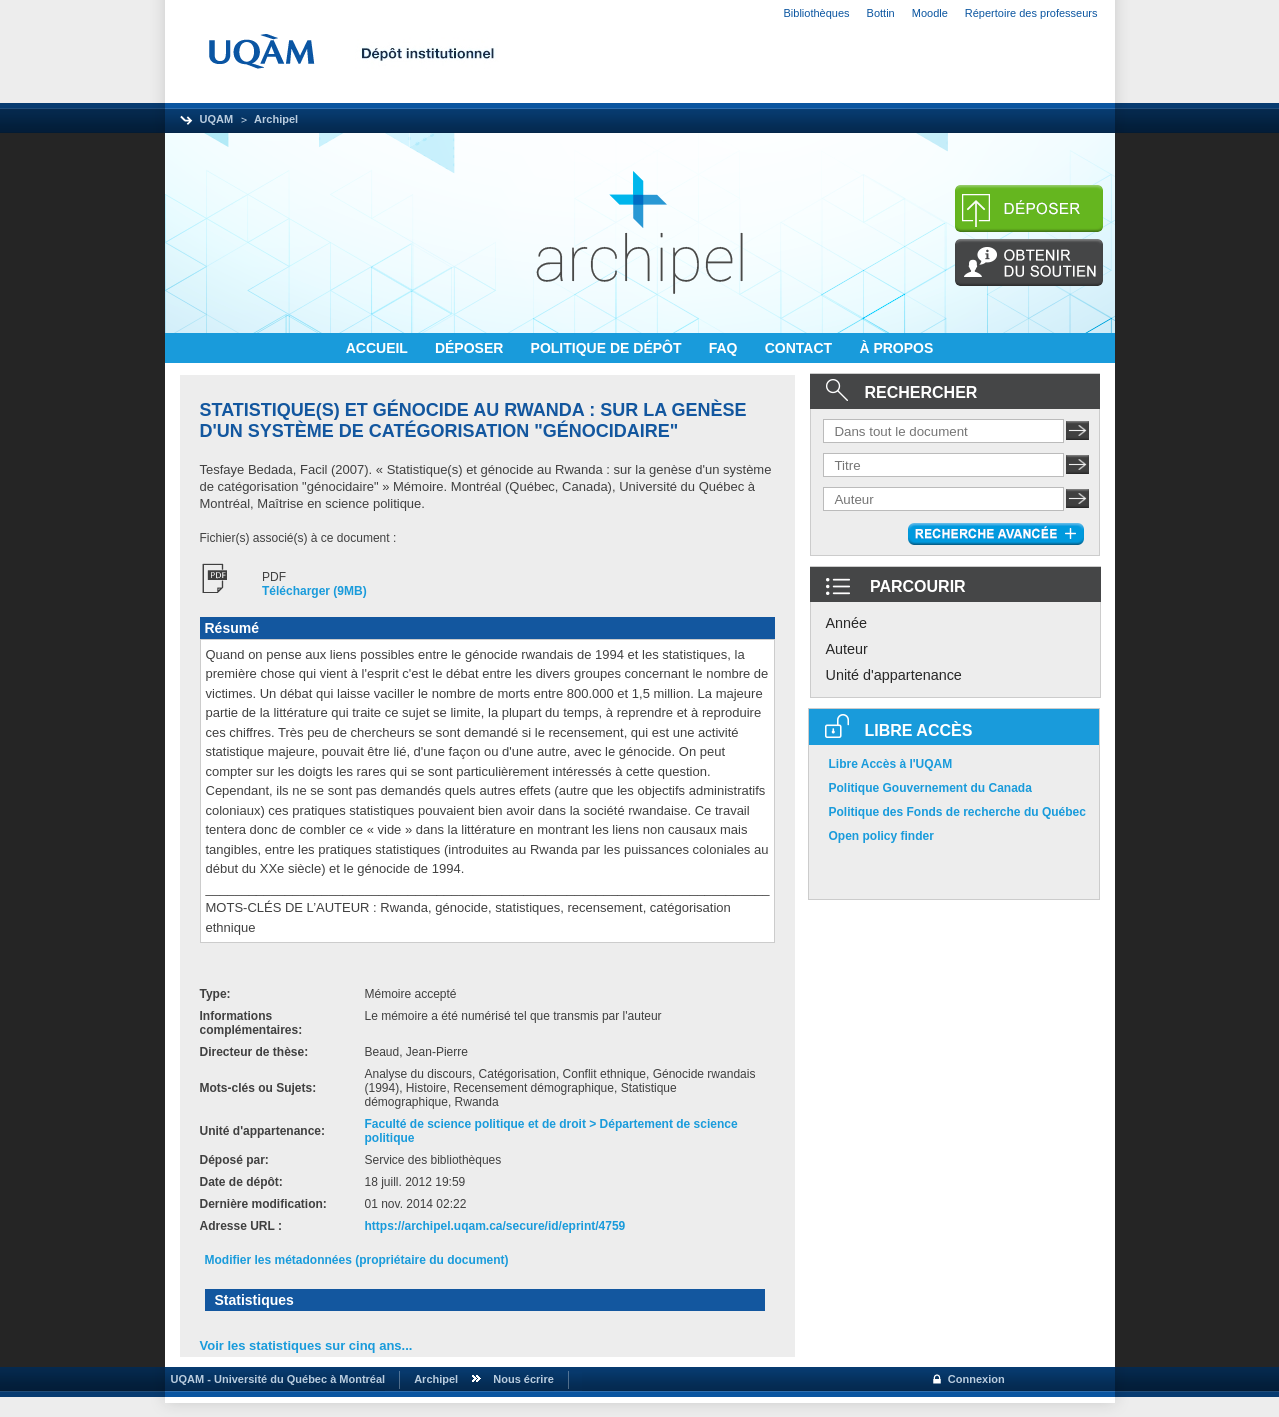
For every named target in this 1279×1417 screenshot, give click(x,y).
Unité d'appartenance (894, 675)
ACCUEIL (379, 348)
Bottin (881, 13)
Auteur (847, 649)
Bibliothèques (817, 13)
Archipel (276, 119)
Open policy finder (881, 836)
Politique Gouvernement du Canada (930, 788)
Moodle (930, 13)
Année (847, 623)
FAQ (725, 348)
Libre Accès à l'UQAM (891, 764)
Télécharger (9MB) (314, 591)
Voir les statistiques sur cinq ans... (306, 1345)
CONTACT (800, 348)
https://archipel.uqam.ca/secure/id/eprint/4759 (495, 1226)
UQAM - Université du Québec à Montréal (275, 1379)
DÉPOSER (471, 348)
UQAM (217, 119)
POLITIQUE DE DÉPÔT (608, 348)
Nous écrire (523, 1379)
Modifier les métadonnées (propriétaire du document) (357, 1260)
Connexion (976, 1379)
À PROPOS (896, 348)
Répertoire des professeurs (1031, 13)
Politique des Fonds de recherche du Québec (957, 812)
